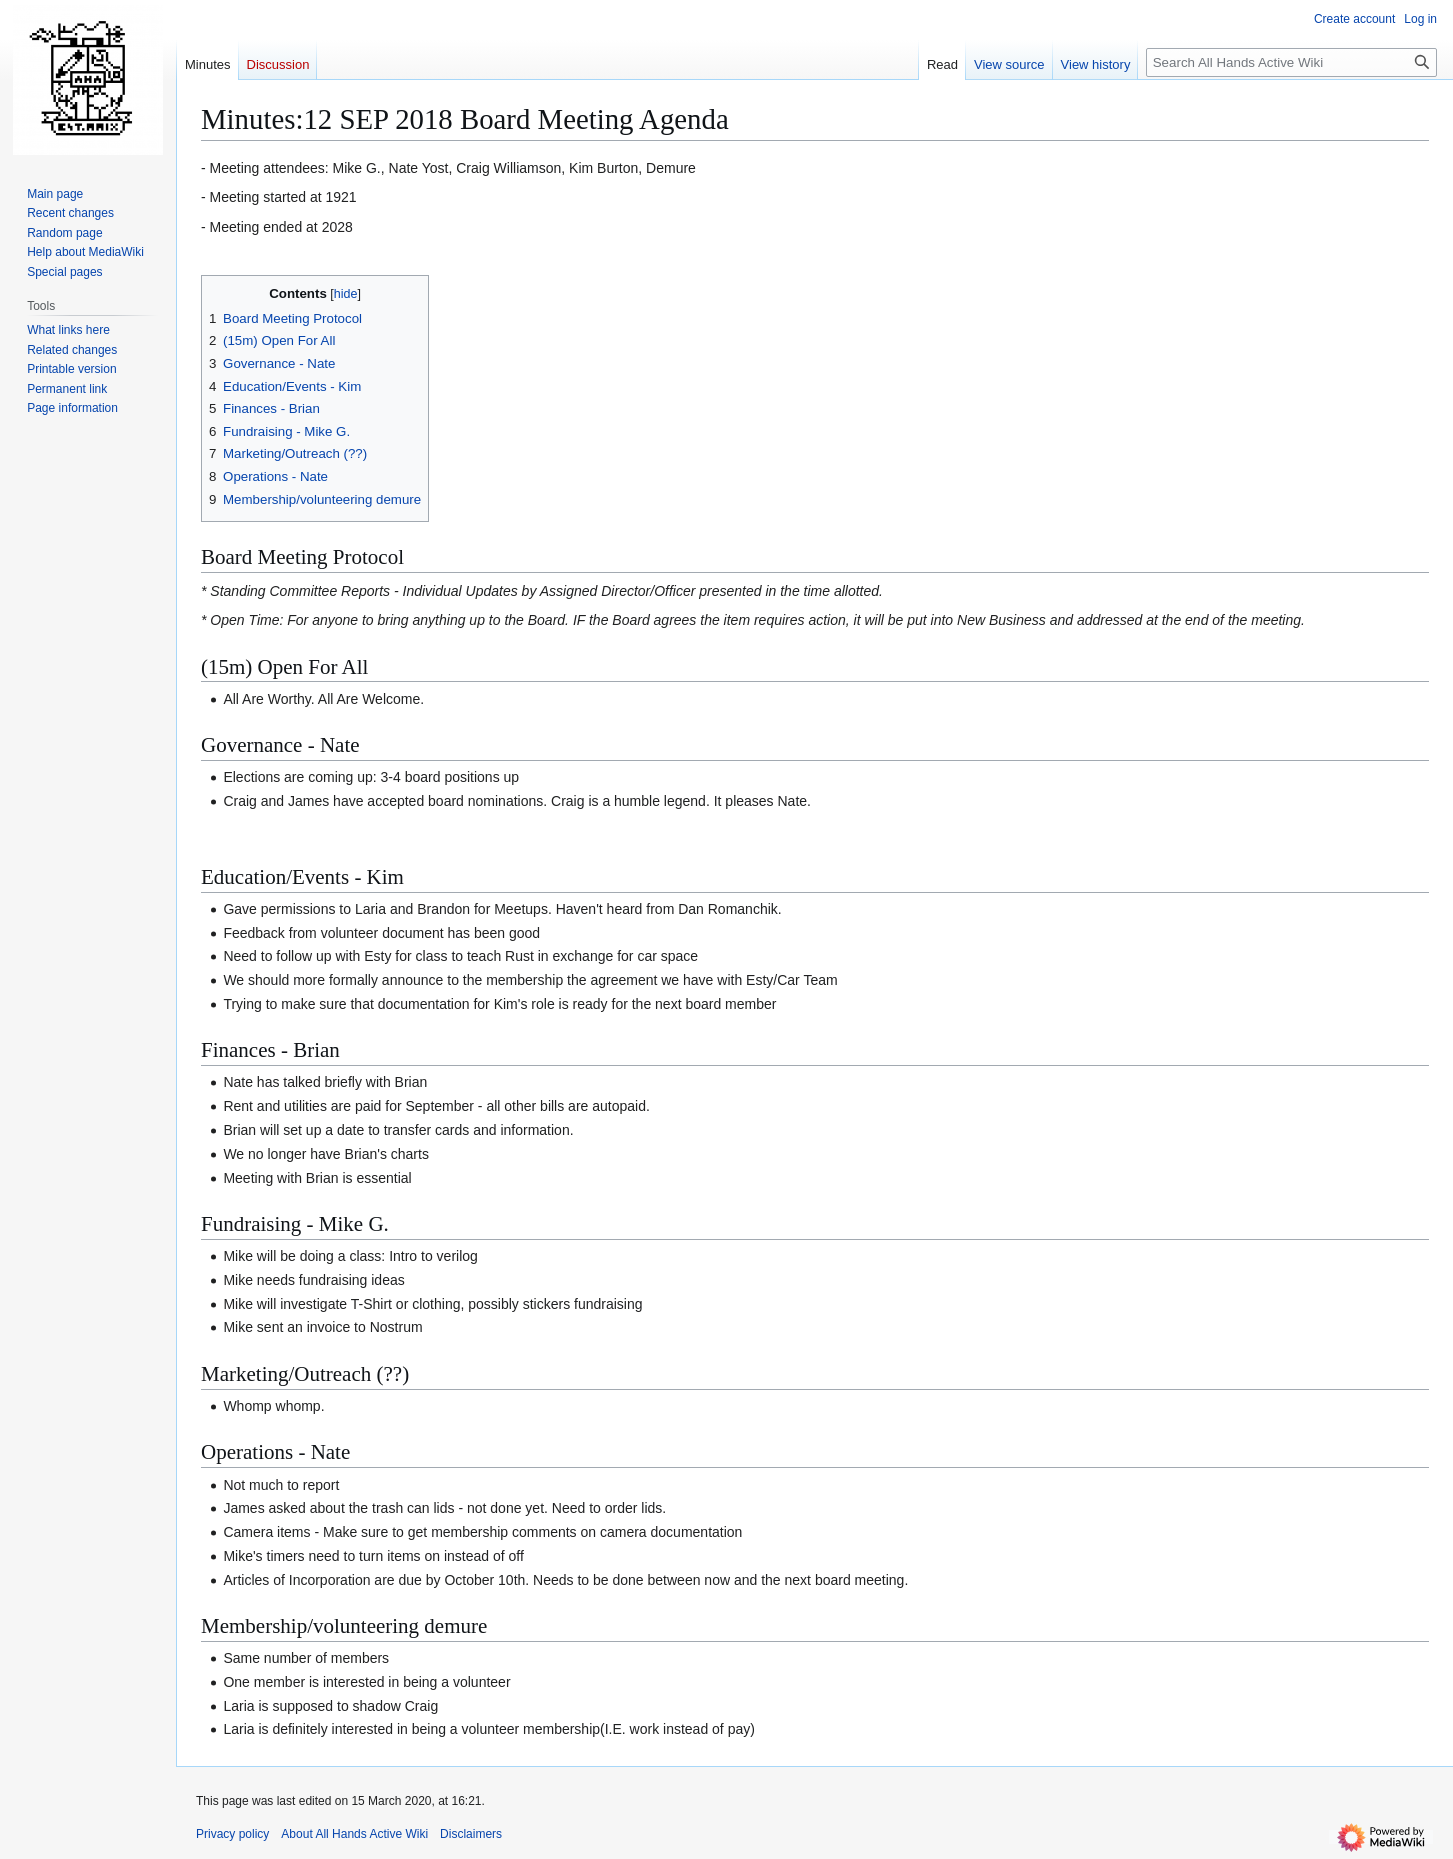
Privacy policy (232, 1834)
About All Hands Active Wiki (354, 1834)
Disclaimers (471, 1834)
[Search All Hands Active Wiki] (1291, 62)
